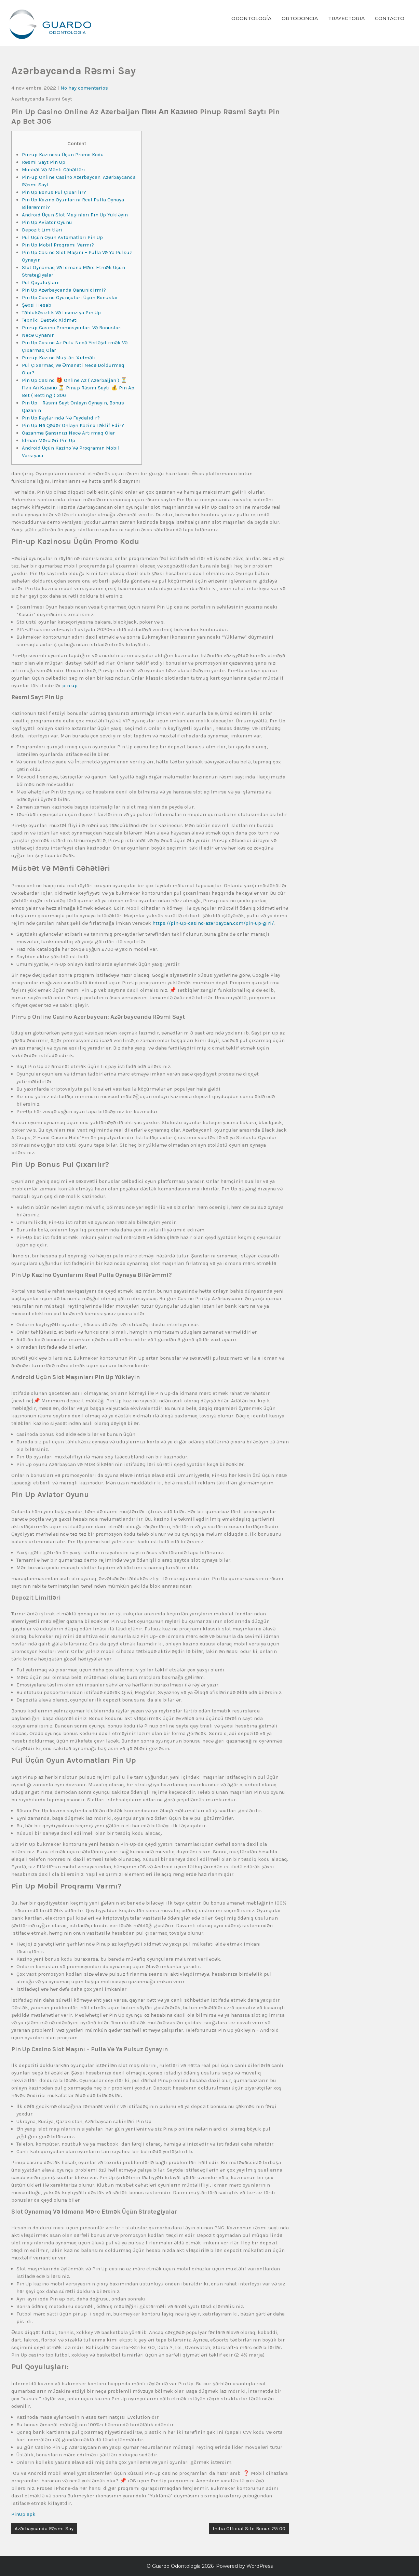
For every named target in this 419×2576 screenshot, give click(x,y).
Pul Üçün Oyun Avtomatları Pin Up (62, 237)
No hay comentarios (84, 88)
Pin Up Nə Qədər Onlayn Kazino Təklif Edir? (73, 425)
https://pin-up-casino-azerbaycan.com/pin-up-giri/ (213, 923)
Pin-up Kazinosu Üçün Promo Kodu (63, 154)
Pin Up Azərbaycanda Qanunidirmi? (64, 290)
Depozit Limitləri (42, 230)
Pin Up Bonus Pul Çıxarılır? (54, 192)
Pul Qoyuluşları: (40, 282)
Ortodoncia (300, 18)
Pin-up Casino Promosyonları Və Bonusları (72, 327)
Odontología (251, 18)
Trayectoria (346, 18)
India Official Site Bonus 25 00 (249, 2528)
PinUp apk (23, 2514)
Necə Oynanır (38, 335)
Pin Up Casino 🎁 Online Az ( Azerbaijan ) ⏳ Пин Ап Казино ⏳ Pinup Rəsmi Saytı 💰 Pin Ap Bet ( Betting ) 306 (78, 387)
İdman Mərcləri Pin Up (48, 440)
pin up (70, 685)
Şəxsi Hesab (36, 305)
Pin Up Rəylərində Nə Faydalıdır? (61, 418)
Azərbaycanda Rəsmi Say (44, 2528)
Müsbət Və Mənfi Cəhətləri (53, 169)
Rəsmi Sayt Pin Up (43, 162)
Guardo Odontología (176, 2566)
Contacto (389, 18)
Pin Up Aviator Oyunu (47, 222)
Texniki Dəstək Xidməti (50, 320)
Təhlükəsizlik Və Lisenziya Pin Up (61, 312)
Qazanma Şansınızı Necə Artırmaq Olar (68, 433)
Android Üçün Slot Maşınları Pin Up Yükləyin (75, 215)
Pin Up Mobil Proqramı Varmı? (58, 245)
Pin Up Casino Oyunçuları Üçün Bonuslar (70, 297)
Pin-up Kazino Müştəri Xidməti (59, 358)
